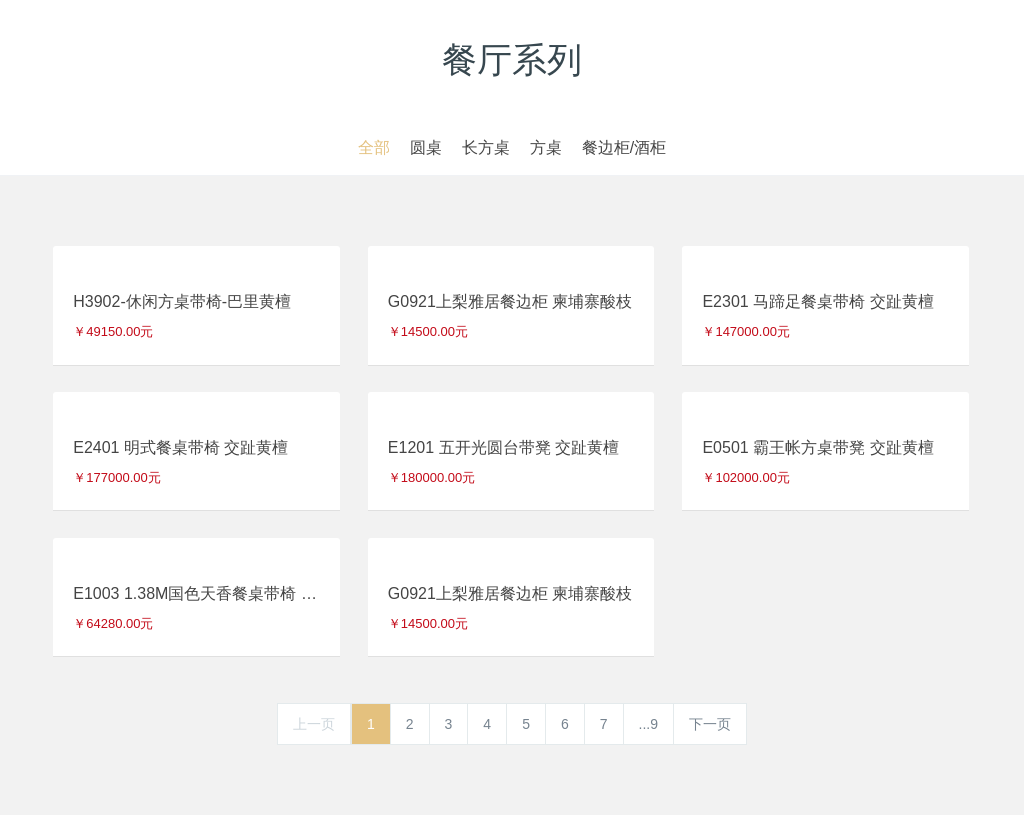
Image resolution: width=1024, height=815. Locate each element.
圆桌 (426, 147)
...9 (648, 724)
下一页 (710, 724)
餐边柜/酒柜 (624, 147)
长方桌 (486, 147)
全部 (374, 147)
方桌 (546, 147)
